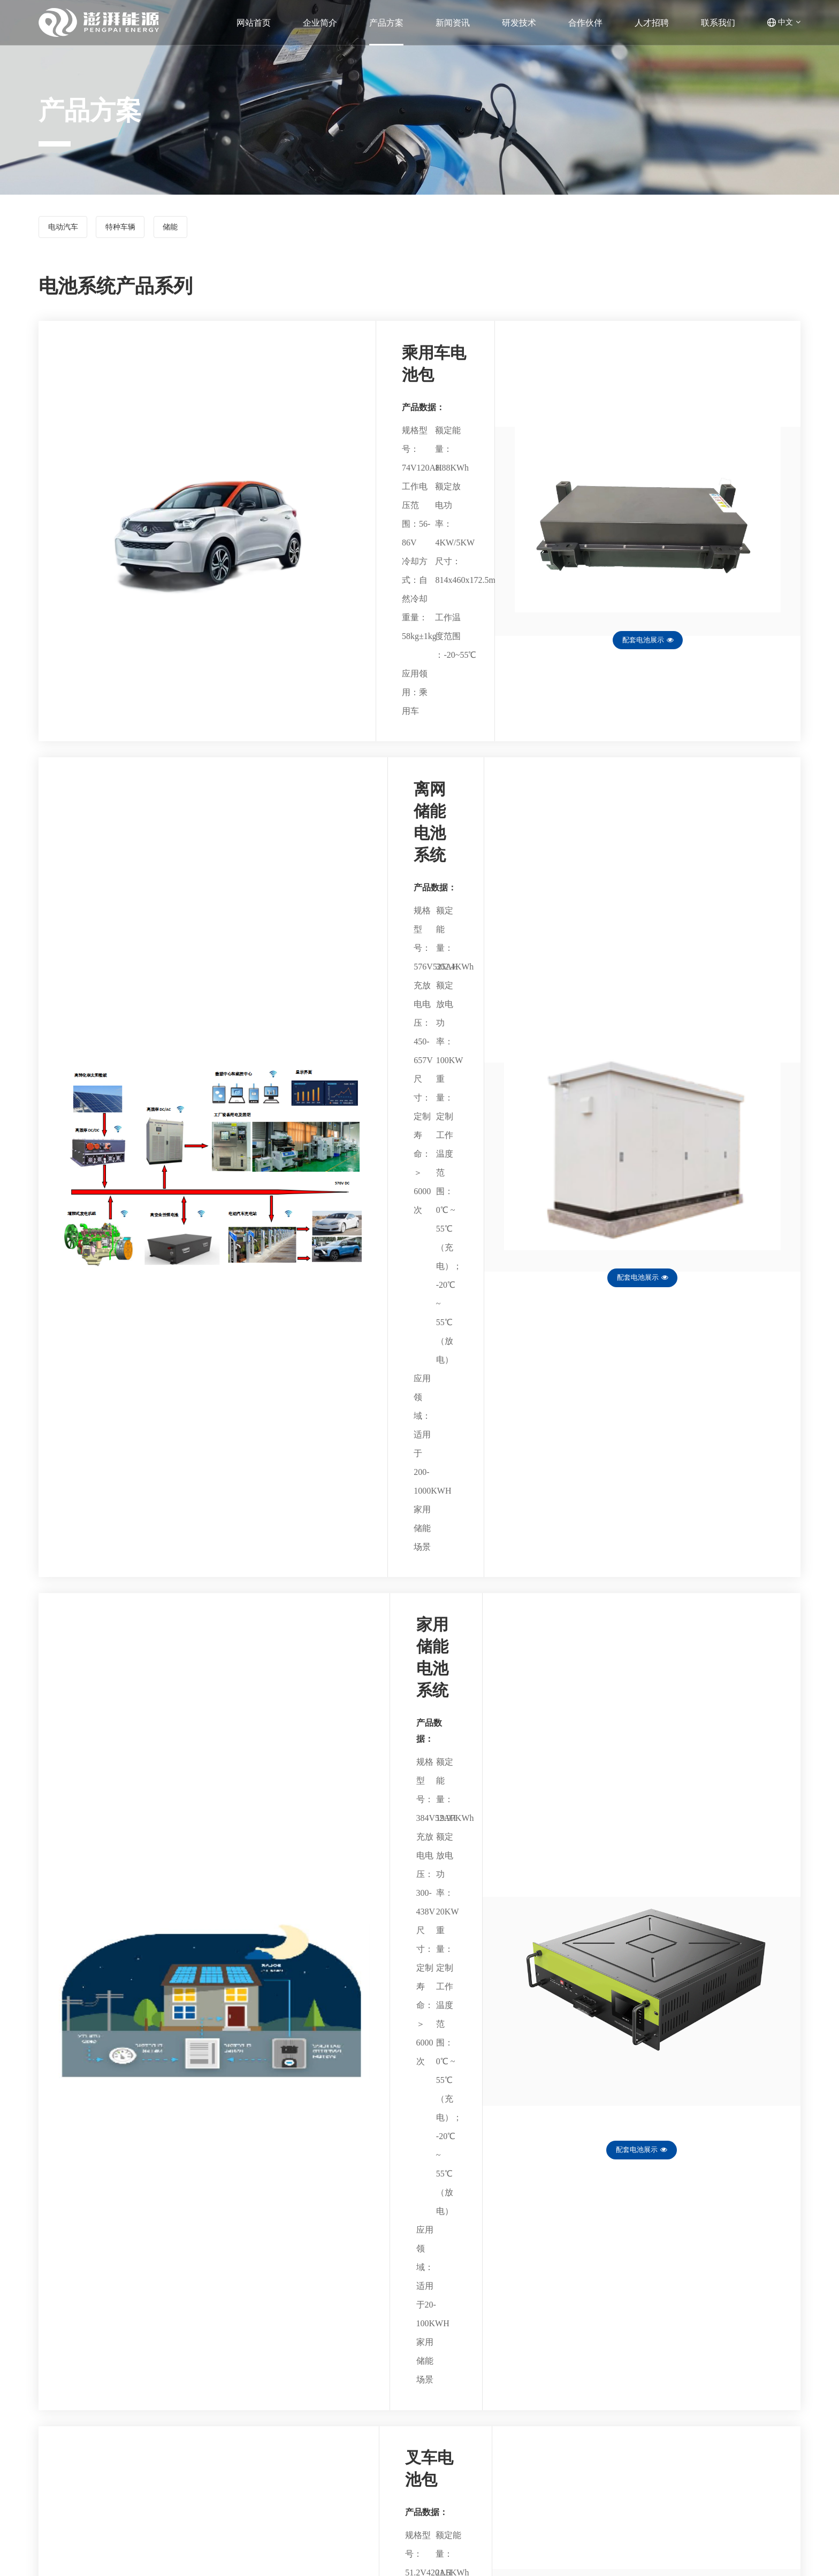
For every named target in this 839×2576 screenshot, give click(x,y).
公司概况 (60, 2433)
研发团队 (344, 2433)
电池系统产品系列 (201, 2448)
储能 (193, 228)
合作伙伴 (470, 2448)
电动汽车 (67, 228)
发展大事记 (63, 2448)
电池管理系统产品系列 (208, 2433)
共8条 (408, 2291)
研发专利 (344, 2448)
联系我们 (470, 2478)
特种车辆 (134, 228)
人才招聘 (470, 2463)
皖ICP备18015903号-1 (759, 2555)
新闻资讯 (470, 2433)
